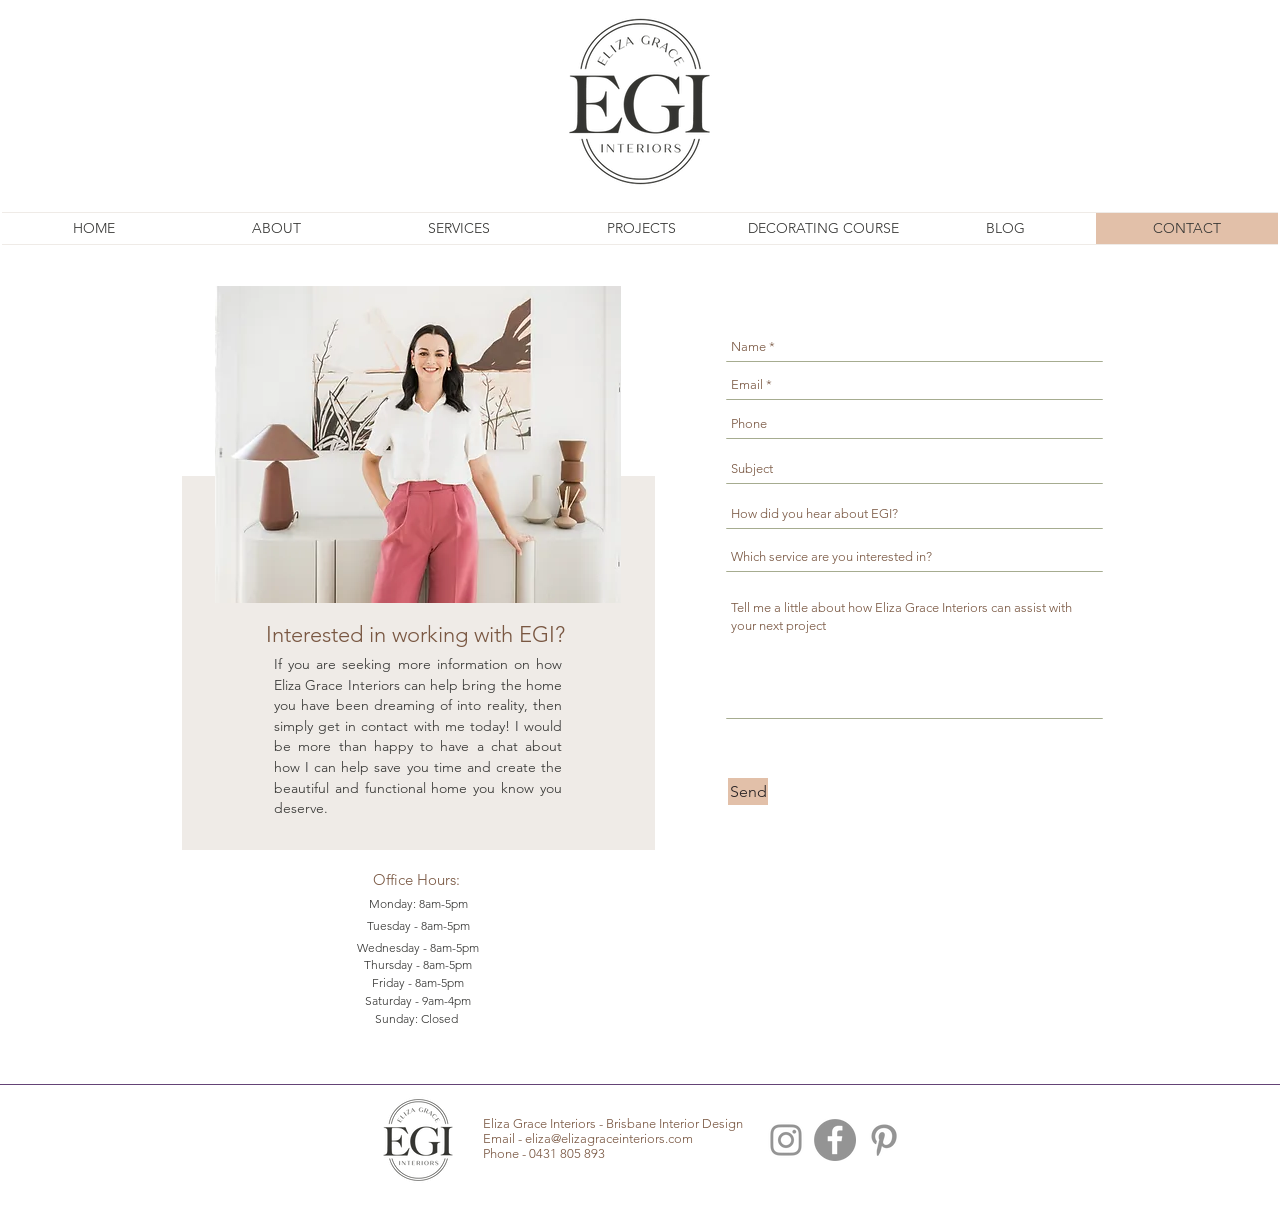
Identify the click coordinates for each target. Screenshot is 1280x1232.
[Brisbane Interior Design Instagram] (786, 1140)
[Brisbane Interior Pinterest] (884, 1140)
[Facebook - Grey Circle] (835, 1140)
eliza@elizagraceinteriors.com (609, 1138)
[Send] (748, 791)
